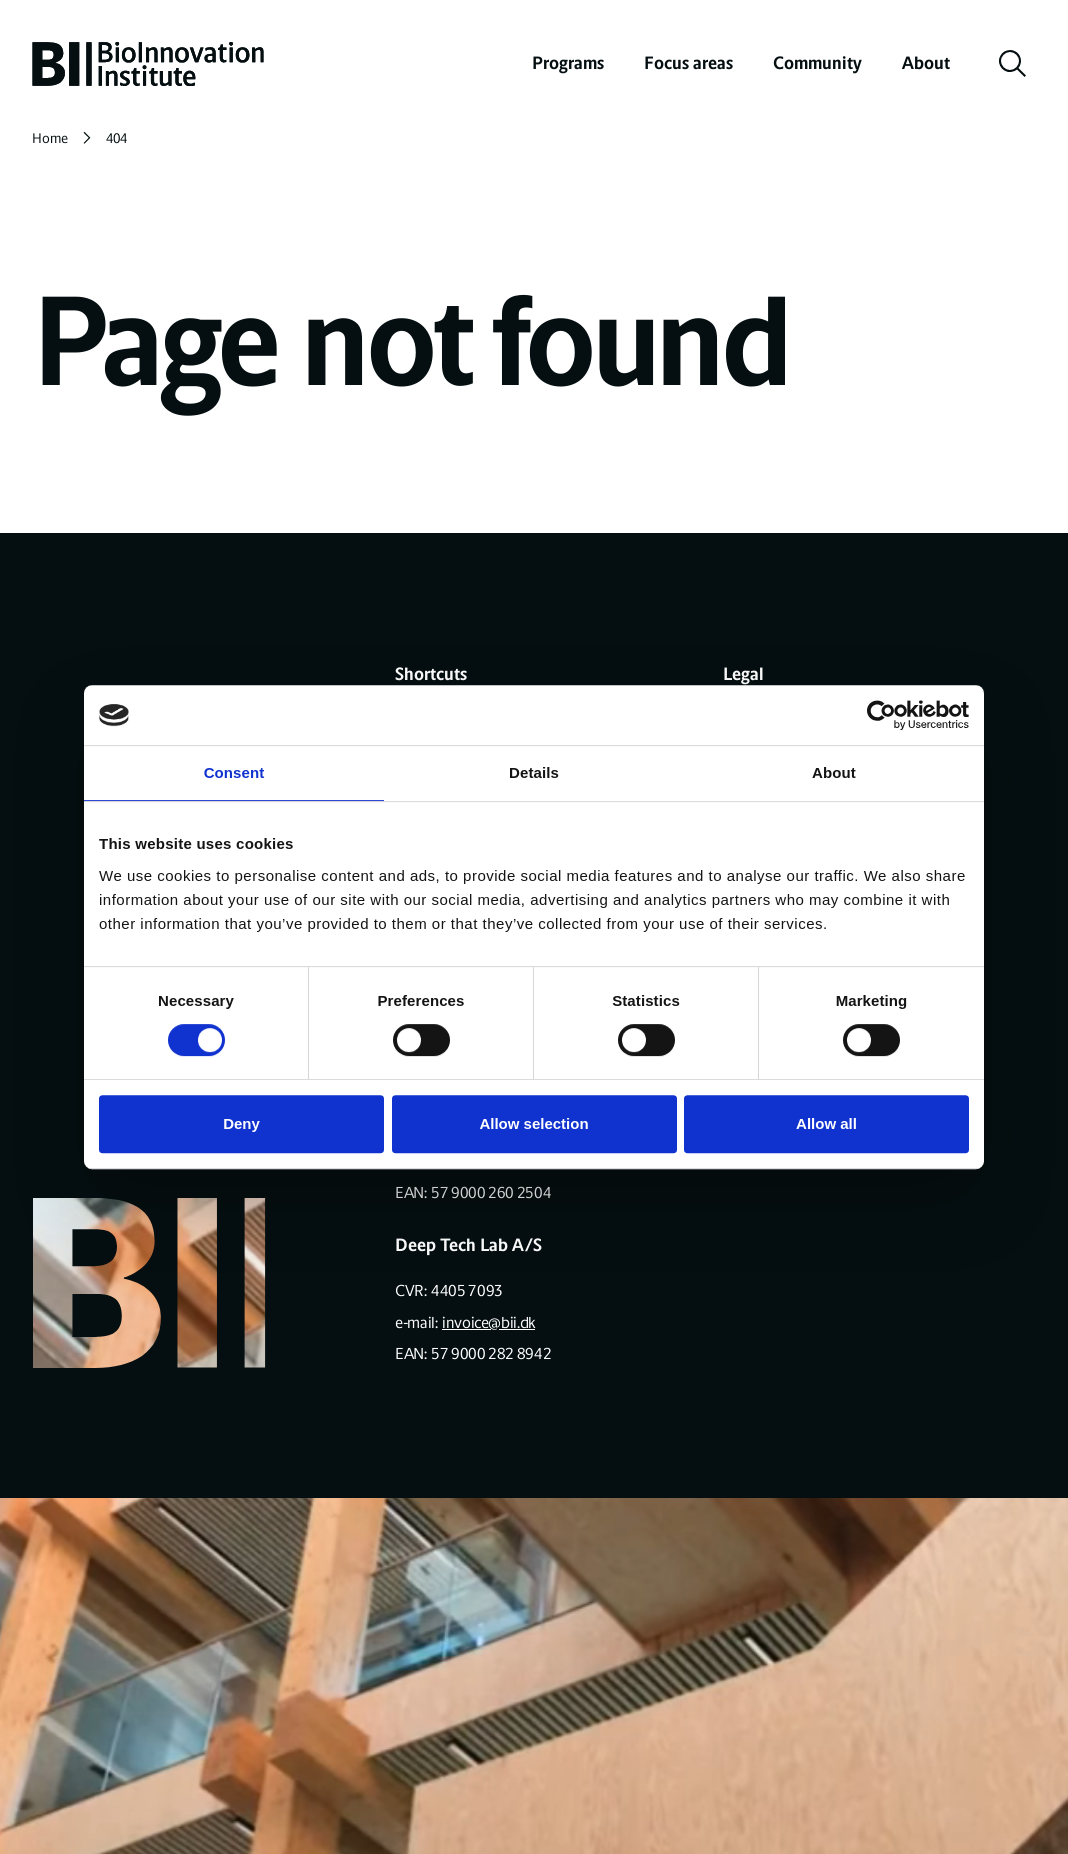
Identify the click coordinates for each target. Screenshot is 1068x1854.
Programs (568, 63)
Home (50, 138)
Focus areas (688, 63)
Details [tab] (534, 772)
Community (817, 63)
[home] (148, 64)
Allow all (826, 1123)
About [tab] (834, 772)
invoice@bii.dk (488, 1322)
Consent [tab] (234, 772)
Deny (241, 1123)
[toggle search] (1013, 64)
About (926, 63)
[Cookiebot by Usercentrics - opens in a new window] (881, 715)
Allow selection (533, 1123)
